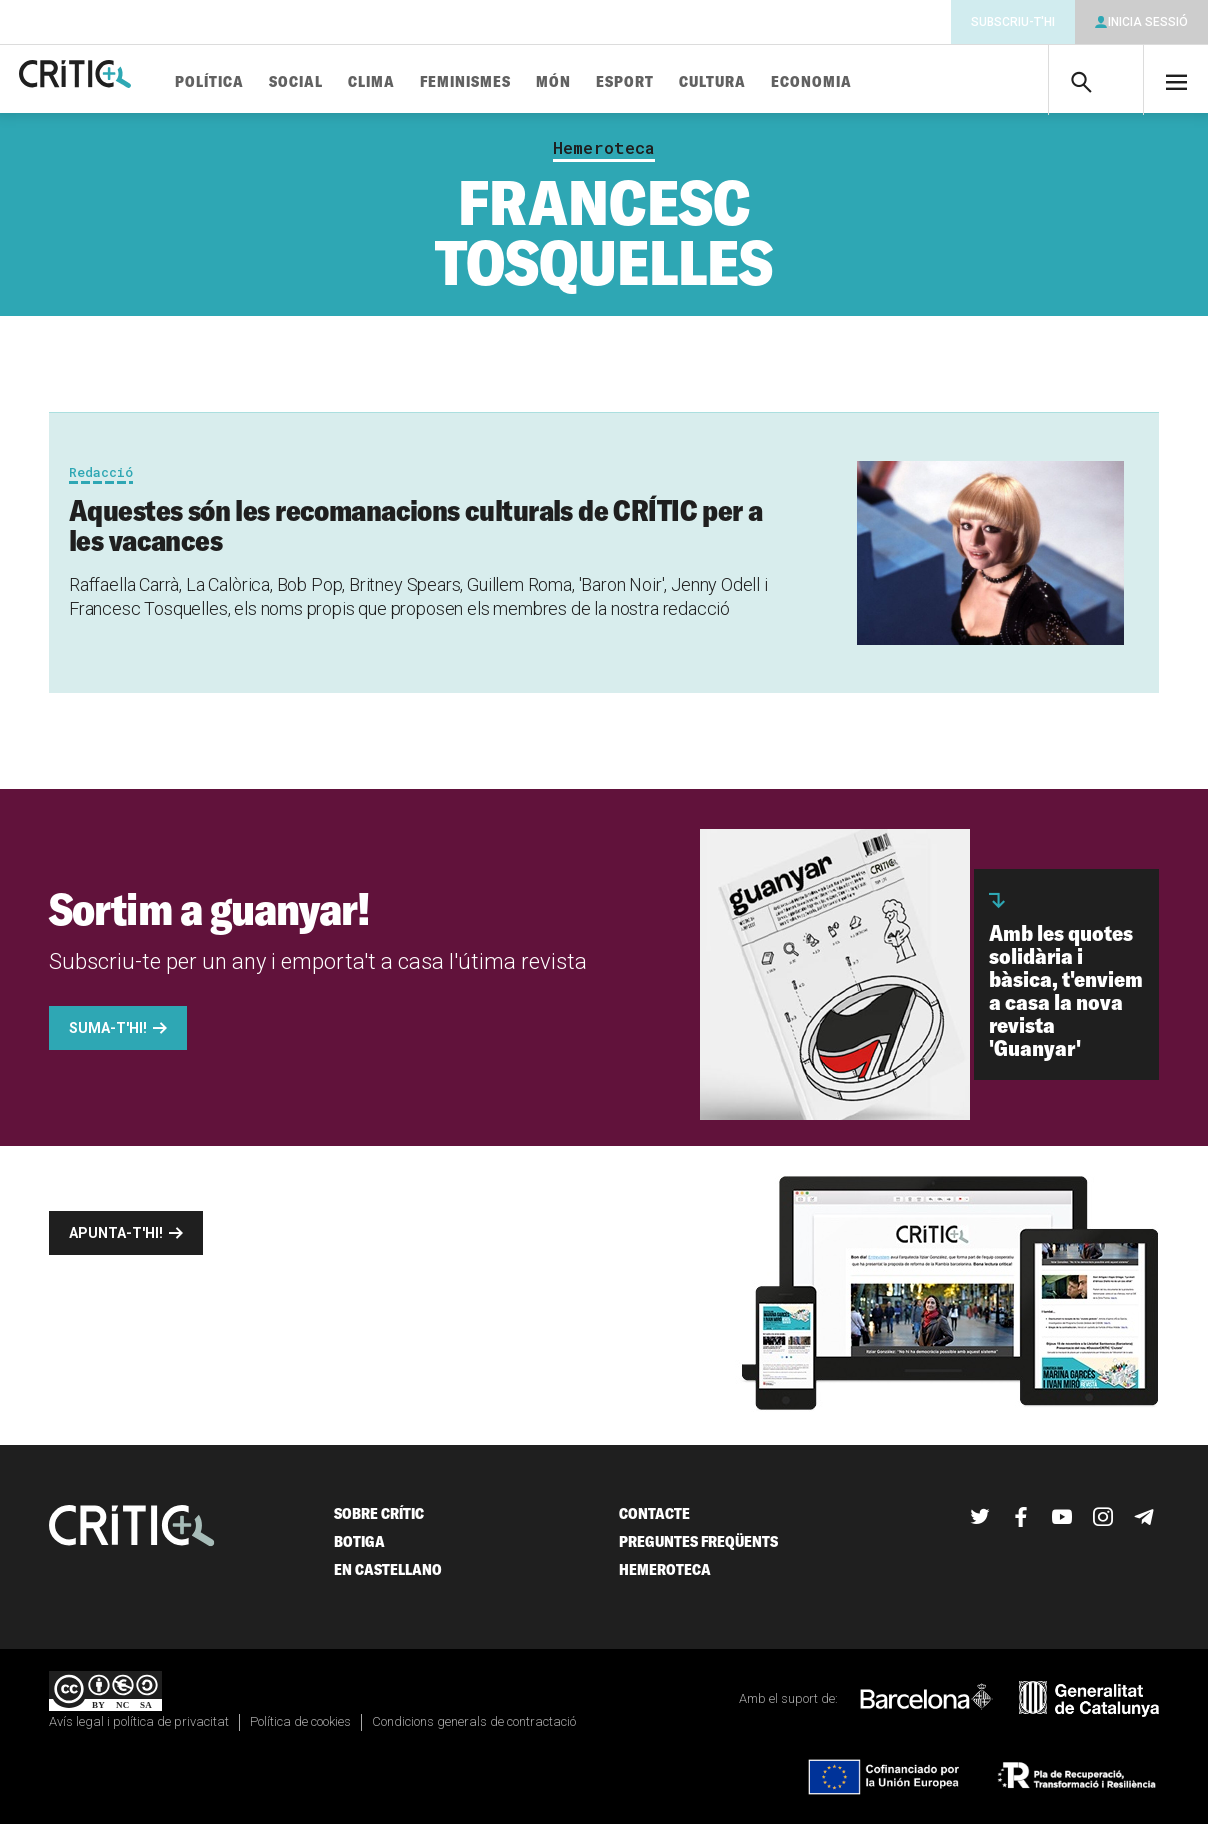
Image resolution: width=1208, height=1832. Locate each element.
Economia (872, 82)
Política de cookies (300, 1729)
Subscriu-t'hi (1013, 22)
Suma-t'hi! (108, 1036)
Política (270, 82)
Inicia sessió (1148, 22)
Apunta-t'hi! (116, 1241)
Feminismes (526, 82)
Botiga (359, 1549)
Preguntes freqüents (698, 1549)
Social (357, 82)
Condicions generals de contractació (474, 1729)
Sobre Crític (379, 1521)
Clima (432, 82)
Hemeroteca (604, 156)
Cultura (773, 82)
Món (614, 82)
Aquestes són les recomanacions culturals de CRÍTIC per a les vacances (416, 533)
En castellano (388, 1577)
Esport (686, 82)
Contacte (654, 1521)
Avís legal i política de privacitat (139, 1729)
